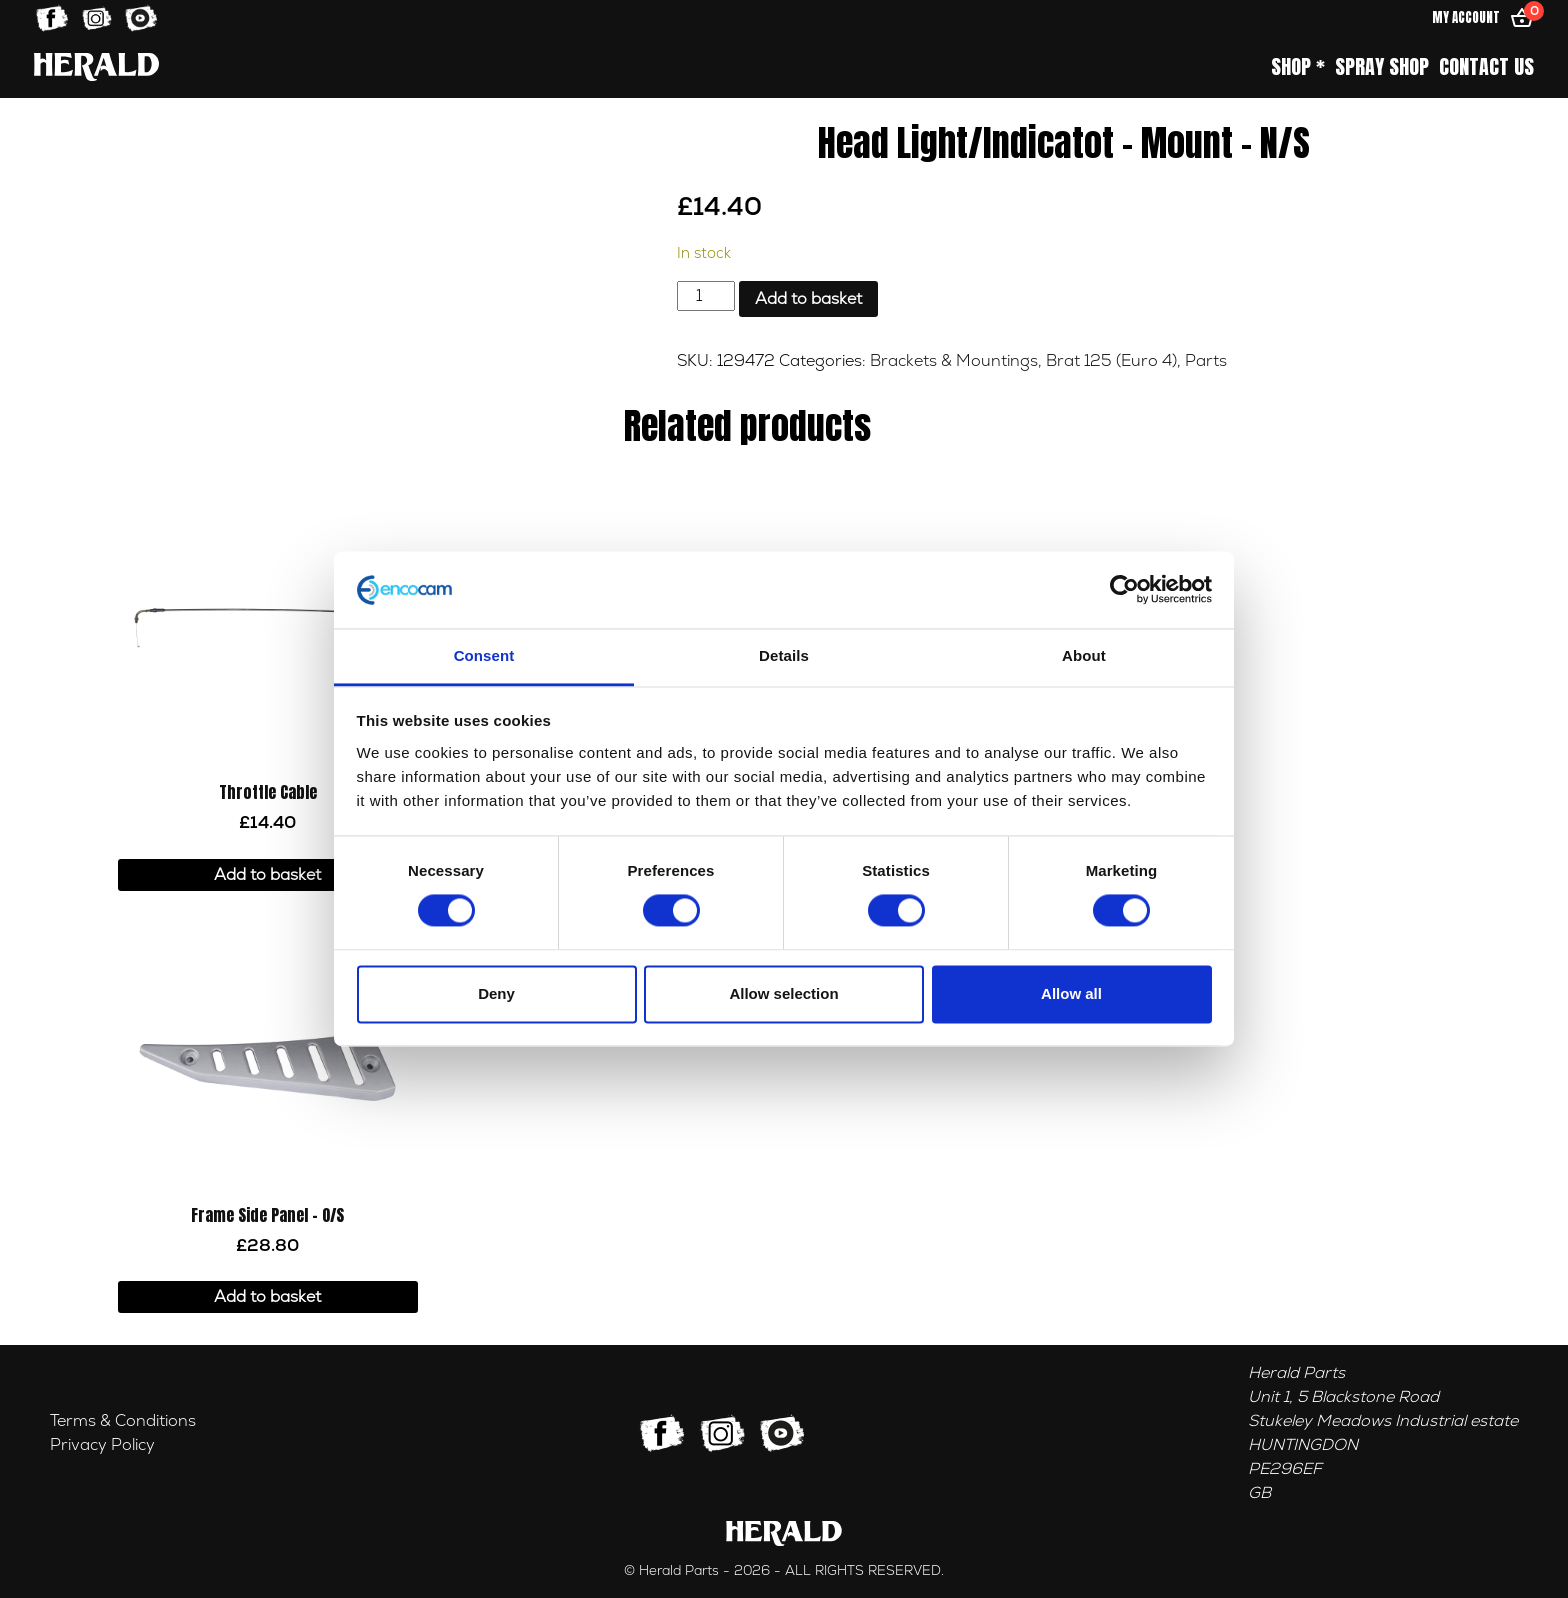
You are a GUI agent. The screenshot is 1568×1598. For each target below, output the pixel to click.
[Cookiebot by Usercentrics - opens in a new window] (1124, 590)
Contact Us (1486, 67)
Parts (1206, 361)
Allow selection (783, 993)
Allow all (1071, 993)
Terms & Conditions (123, 1421)
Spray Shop (1382, 67)
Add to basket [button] (267, 875)
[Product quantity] (706, 296)
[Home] (96, 66)
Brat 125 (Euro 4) (1111, 361)
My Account (1466, 17)
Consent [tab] (484, 655)
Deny (496, 993)
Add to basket (808, 299)
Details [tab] (784, 655)
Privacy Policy (102, 1445)
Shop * (1298, 67)
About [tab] (1084, 655)
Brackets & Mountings (954, 361)
